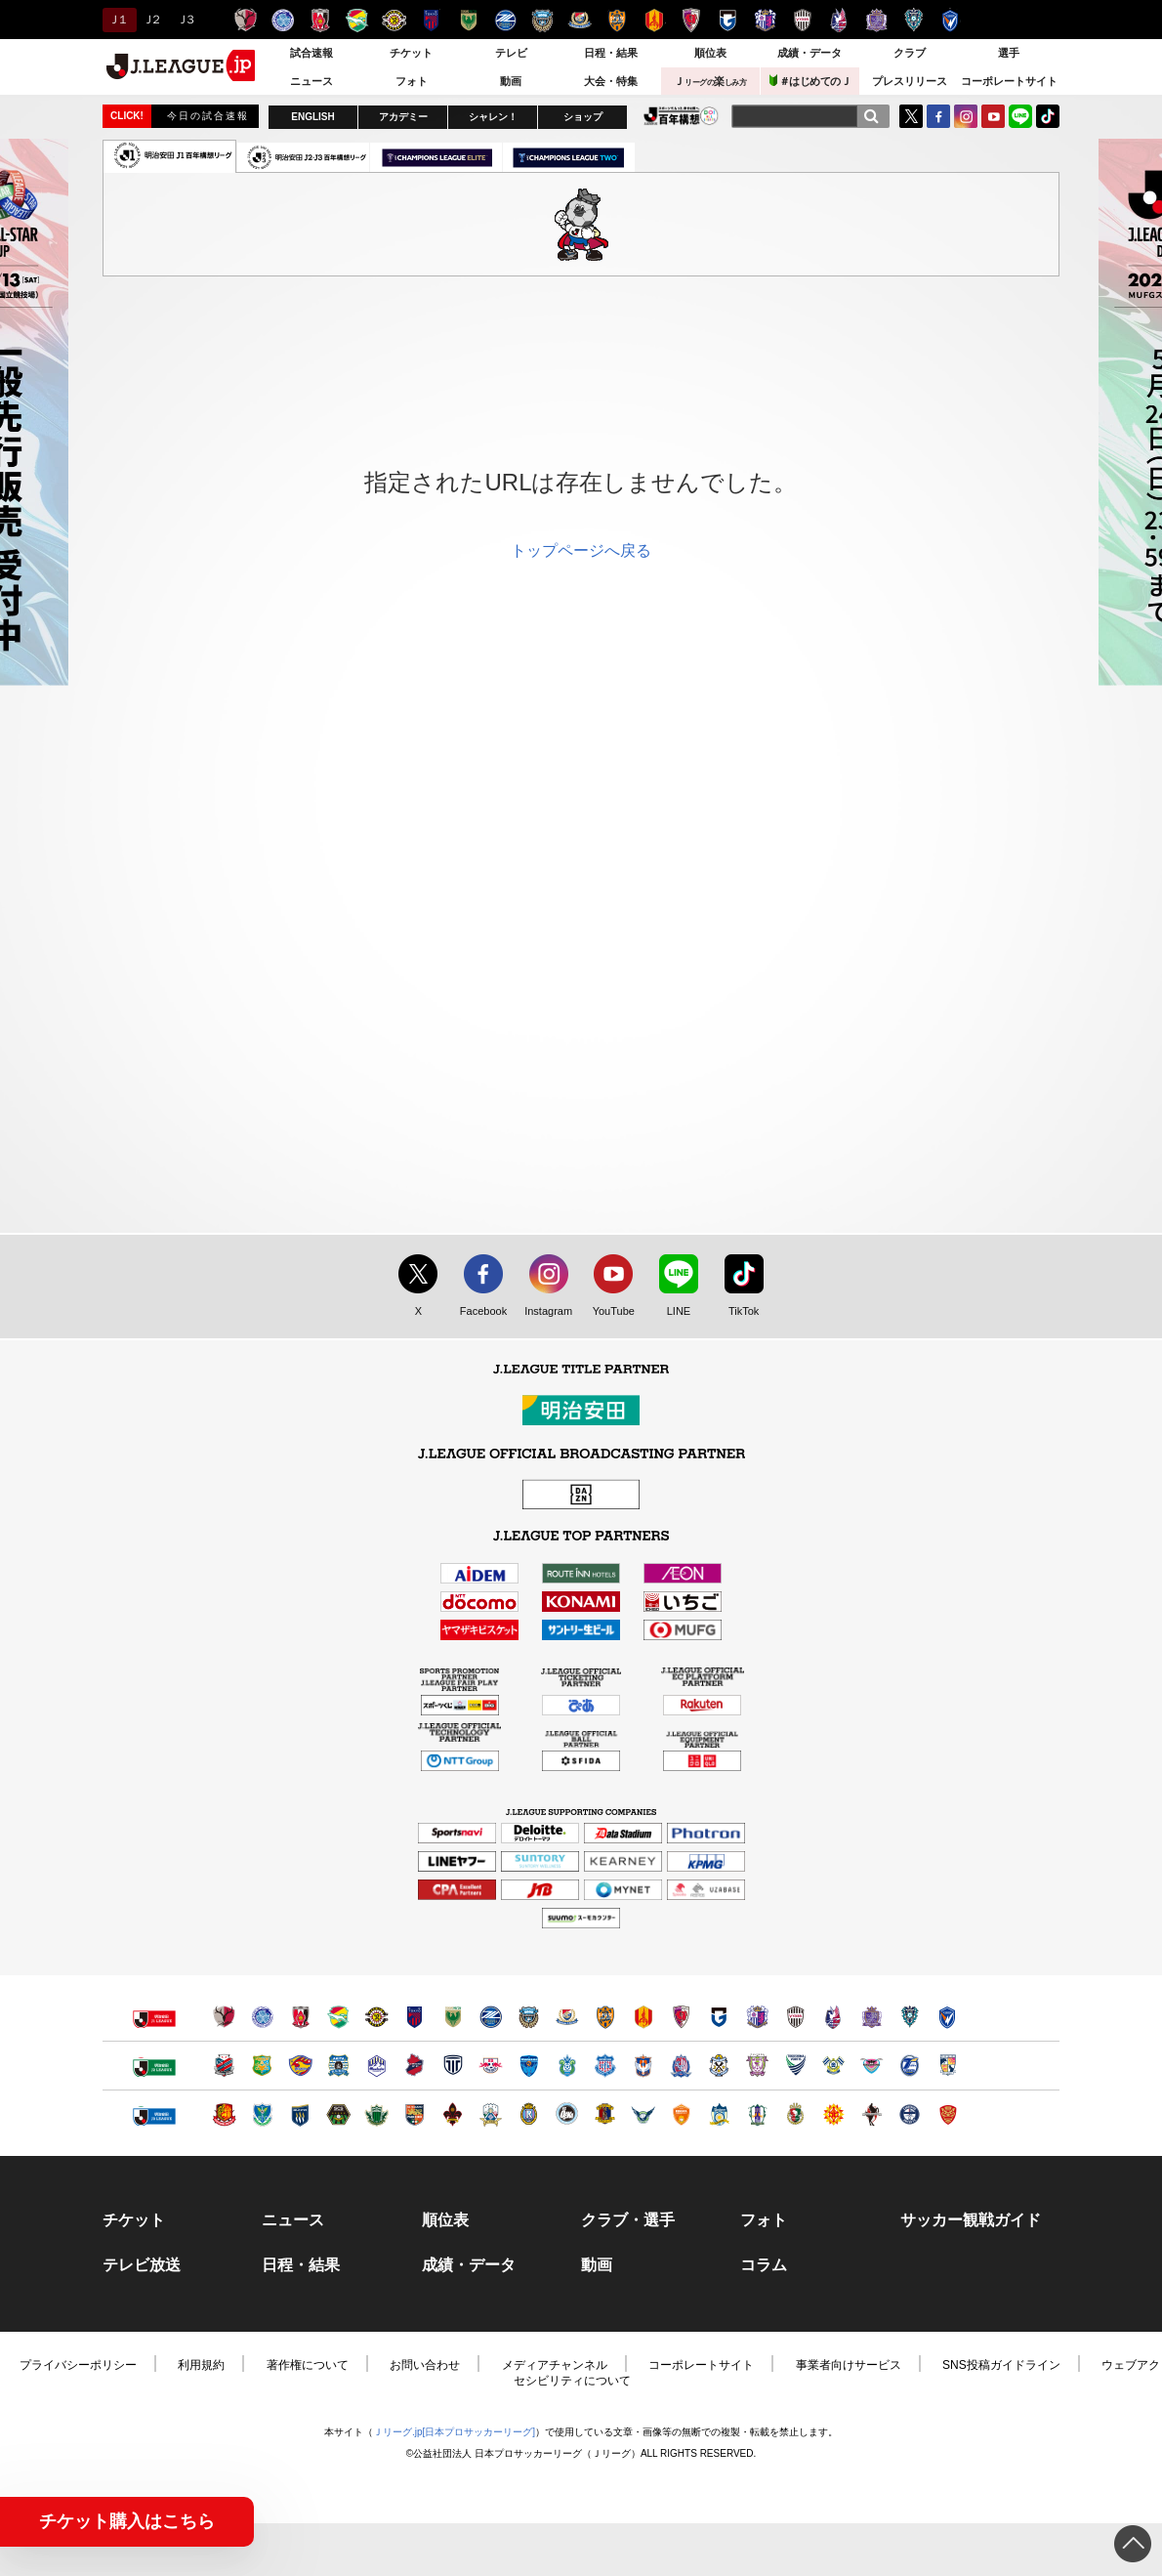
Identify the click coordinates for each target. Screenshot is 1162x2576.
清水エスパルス (616, 20)
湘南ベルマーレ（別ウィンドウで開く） (567, 2065)
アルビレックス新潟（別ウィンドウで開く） (643, 2065)
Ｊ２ (151, 19)
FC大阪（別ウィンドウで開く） (567, 2114)
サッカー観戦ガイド (970, 2220)
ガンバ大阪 (728, 20)
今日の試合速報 (208, 115)
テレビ (511, 53)
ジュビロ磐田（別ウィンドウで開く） (719, 2065)
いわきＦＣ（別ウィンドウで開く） (414, 2065)
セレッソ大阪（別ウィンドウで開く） (757, 2017)
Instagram (965, 116)
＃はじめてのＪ (810, 80)
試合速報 (311, 53)
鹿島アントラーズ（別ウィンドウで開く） (224, 2017)
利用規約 (201, 2365)
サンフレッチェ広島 (876, 20)
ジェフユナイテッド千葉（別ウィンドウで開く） (338, 2017)
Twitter (911, 116)
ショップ (582, 116)
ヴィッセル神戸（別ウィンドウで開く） (795, 2017)
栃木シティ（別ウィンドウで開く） (452, 2065)
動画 (510, 81)
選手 (1008, 53)
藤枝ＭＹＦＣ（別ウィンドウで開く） (757, 2065)
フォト (411, 81)
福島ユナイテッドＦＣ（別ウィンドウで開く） (224, 2114)
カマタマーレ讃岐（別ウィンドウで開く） (719, 2114)
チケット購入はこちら (127, 2521)
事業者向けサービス (848, 2365)
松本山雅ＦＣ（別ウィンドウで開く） (376, 2114)
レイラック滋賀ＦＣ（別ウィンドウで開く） (529, 2114)
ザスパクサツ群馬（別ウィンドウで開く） (300, 2114)
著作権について (308, 2365)
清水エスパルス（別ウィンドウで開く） (605, 2017)
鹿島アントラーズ (245, 20)
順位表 (710, 53)
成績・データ (809, 53)
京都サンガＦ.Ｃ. (691, 20)
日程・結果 (611, 53)
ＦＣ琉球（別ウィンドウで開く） (947, 2114)
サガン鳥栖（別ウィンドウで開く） (871, 2065)
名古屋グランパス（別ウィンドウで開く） (643, 2017)
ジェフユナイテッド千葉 (357, 20)
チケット (411, 53)
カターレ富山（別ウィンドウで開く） (681, 2065)
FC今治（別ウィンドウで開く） (833, 2065)
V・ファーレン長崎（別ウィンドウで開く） (947, 2017)
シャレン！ (493, 116)
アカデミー (403, 116)
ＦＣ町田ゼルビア (505, 20)
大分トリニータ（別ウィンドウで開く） (909, 2065)
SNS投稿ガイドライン (1001, 2365)
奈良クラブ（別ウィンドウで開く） (605, 2114)
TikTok (1047, 116)
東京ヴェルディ (468, 20)
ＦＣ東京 (431, 20)
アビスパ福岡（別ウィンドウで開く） (909, 2017)
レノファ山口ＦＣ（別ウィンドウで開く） (681, 2114)
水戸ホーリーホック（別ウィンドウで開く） (262, 2017)
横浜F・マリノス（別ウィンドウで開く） (567, 2017)
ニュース (311, 81)
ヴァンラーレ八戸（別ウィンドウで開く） (262, 2065)
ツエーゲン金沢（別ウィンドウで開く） (452, 2114)
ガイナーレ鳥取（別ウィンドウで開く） (643, 2114)
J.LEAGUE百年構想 (681, 116)
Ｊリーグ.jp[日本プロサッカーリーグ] (454, 2432)
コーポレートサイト (1009, 81)
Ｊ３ (185, 19)
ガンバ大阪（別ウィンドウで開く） (719, 2017)
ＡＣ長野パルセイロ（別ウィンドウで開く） (414, 2114)
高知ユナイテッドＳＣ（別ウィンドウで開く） (795, 2114)
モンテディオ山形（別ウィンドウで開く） (376, 2065)
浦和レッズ (320, 20)
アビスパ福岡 (913, 20)
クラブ (909, 53)
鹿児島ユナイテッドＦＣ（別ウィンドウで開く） (909, 2114)
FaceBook (938, 116)
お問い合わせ (425, 2365)
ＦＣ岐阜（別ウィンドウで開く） (490, 2114)
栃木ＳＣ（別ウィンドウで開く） (262, 2114)
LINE (1020, 116)
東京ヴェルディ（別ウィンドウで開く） (452, 2017)
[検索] (871, 116)
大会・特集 (611, 81)
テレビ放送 (142, 2265)
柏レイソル (394, 20)
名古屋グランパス (654, 20)
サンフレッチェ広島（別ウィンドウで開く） (871, 2017)
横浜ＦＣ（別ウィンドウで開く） (529, 2065)
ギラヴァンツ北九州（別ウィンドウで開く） (833, 2114)
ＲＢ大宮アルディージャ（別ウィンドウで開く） (490, 2065)
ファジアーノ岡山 (839, 20)
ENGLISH (312, 116)
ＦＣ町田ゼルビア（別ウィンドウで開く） (490, 2017)
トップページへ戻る (581, 550)
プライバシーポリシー (78, 2365)
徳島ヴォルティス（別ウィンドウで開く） (795, 2065)
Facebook (479, 1312)
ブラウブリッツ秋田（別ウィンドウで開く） (338, 2065)
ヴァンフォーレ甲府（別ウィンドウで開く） (605, 2065)
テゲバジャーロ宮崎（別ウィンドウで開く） (947, 2065)
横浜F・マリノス (579, 20)
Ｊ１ (116, 19)
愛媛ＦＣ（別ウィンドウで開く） (757, 2114)
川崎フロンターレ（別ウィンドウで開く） (529, 2017)
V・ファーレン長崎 (950, 20)
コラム (763, 2265)
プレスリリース (909, 81)
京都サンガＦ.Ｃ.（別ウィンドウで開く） (681, 2017)
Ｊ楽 (710, 81)
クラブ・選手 (628, 2220)
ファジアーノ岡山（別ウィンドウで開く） (833, 2017)
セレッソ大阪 (765, 20)
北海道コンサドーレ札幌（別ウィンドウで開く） (224, 2065)
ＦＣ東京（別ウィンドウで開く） (414, 2017)
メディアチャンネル (554, 2365)
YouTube (993, 116)
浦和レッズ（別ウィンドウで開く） (300, 2017)
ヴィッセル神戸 (802, 20)
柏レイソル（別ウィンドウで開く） (376, 2017)
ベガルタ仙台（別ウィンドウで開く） (300, 2065)
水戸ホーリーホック (282, 20)
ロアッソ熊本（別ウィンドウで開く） (871, 2114)
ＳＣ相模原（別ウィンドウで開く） (338, 2114)
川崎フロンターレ (542, 20)
